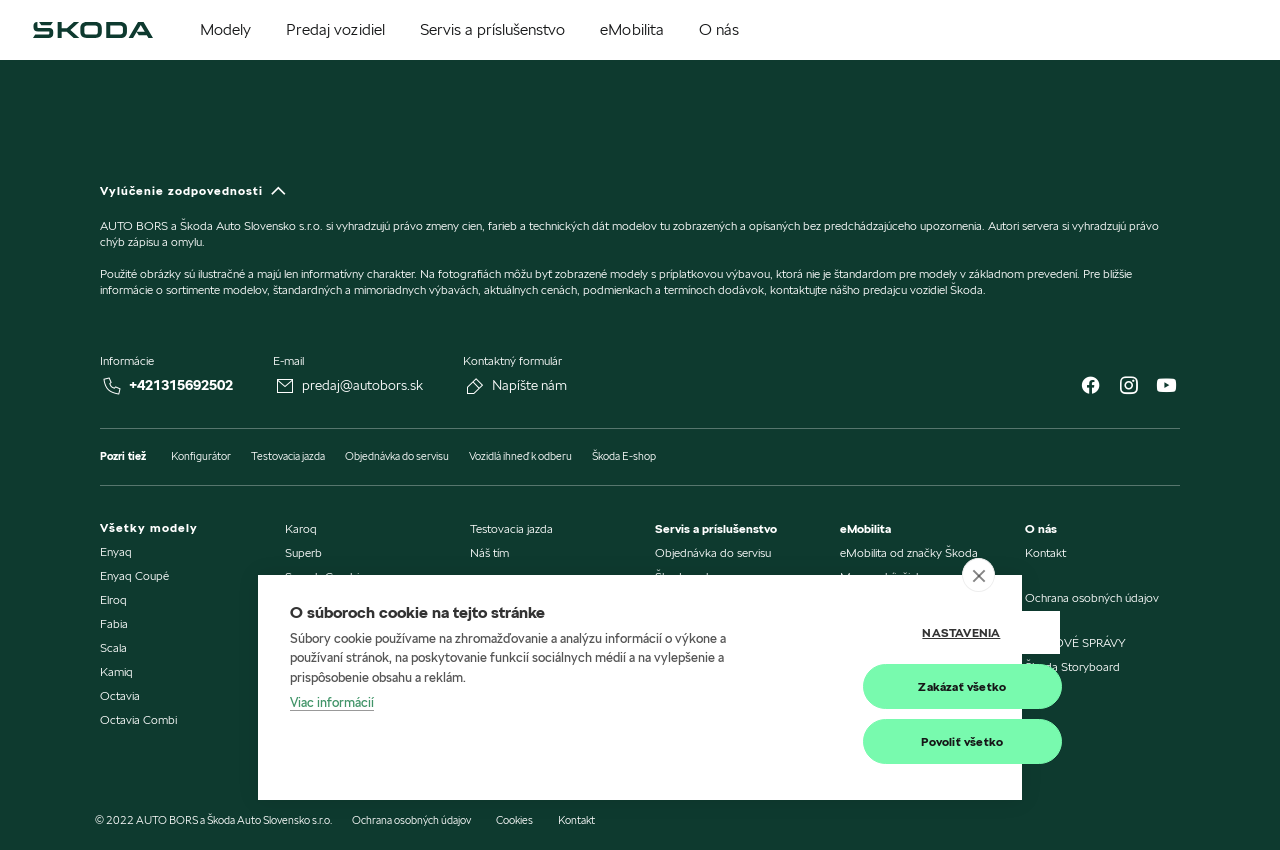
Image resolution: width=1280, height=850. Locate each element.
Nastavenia (890, 632)
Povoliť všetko (891, 741)
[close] (978, 575)
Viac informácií (332, 703)
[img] (93, 30)
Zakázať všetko (891, 686)
